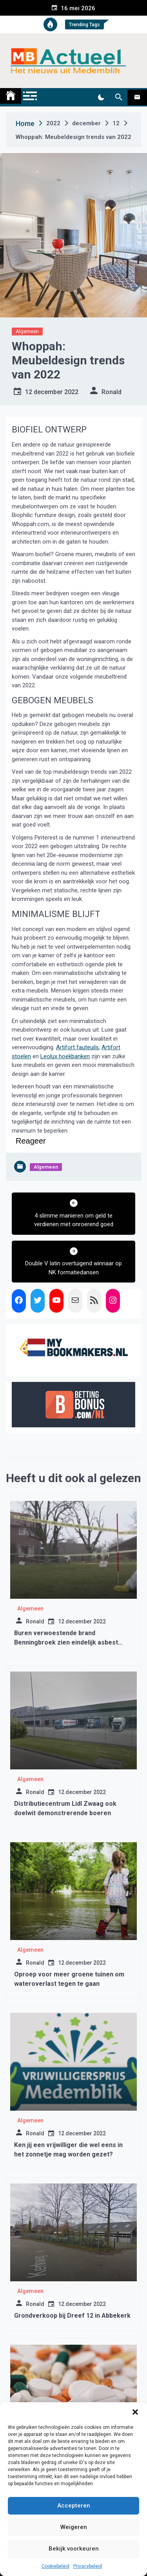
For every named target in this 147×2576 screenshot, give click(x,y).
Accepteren (73, 2505)
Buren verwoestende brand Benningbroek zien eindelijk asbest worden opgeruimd (66, 1642)
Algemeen (27, 331)
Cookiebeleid (55, 2566)
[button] (135, 2412)
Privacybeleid (87, 2566)
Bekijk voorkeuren (74, 2548)
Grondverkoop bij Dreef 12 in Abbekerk (72, 2315)
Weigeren (73, 2527)
